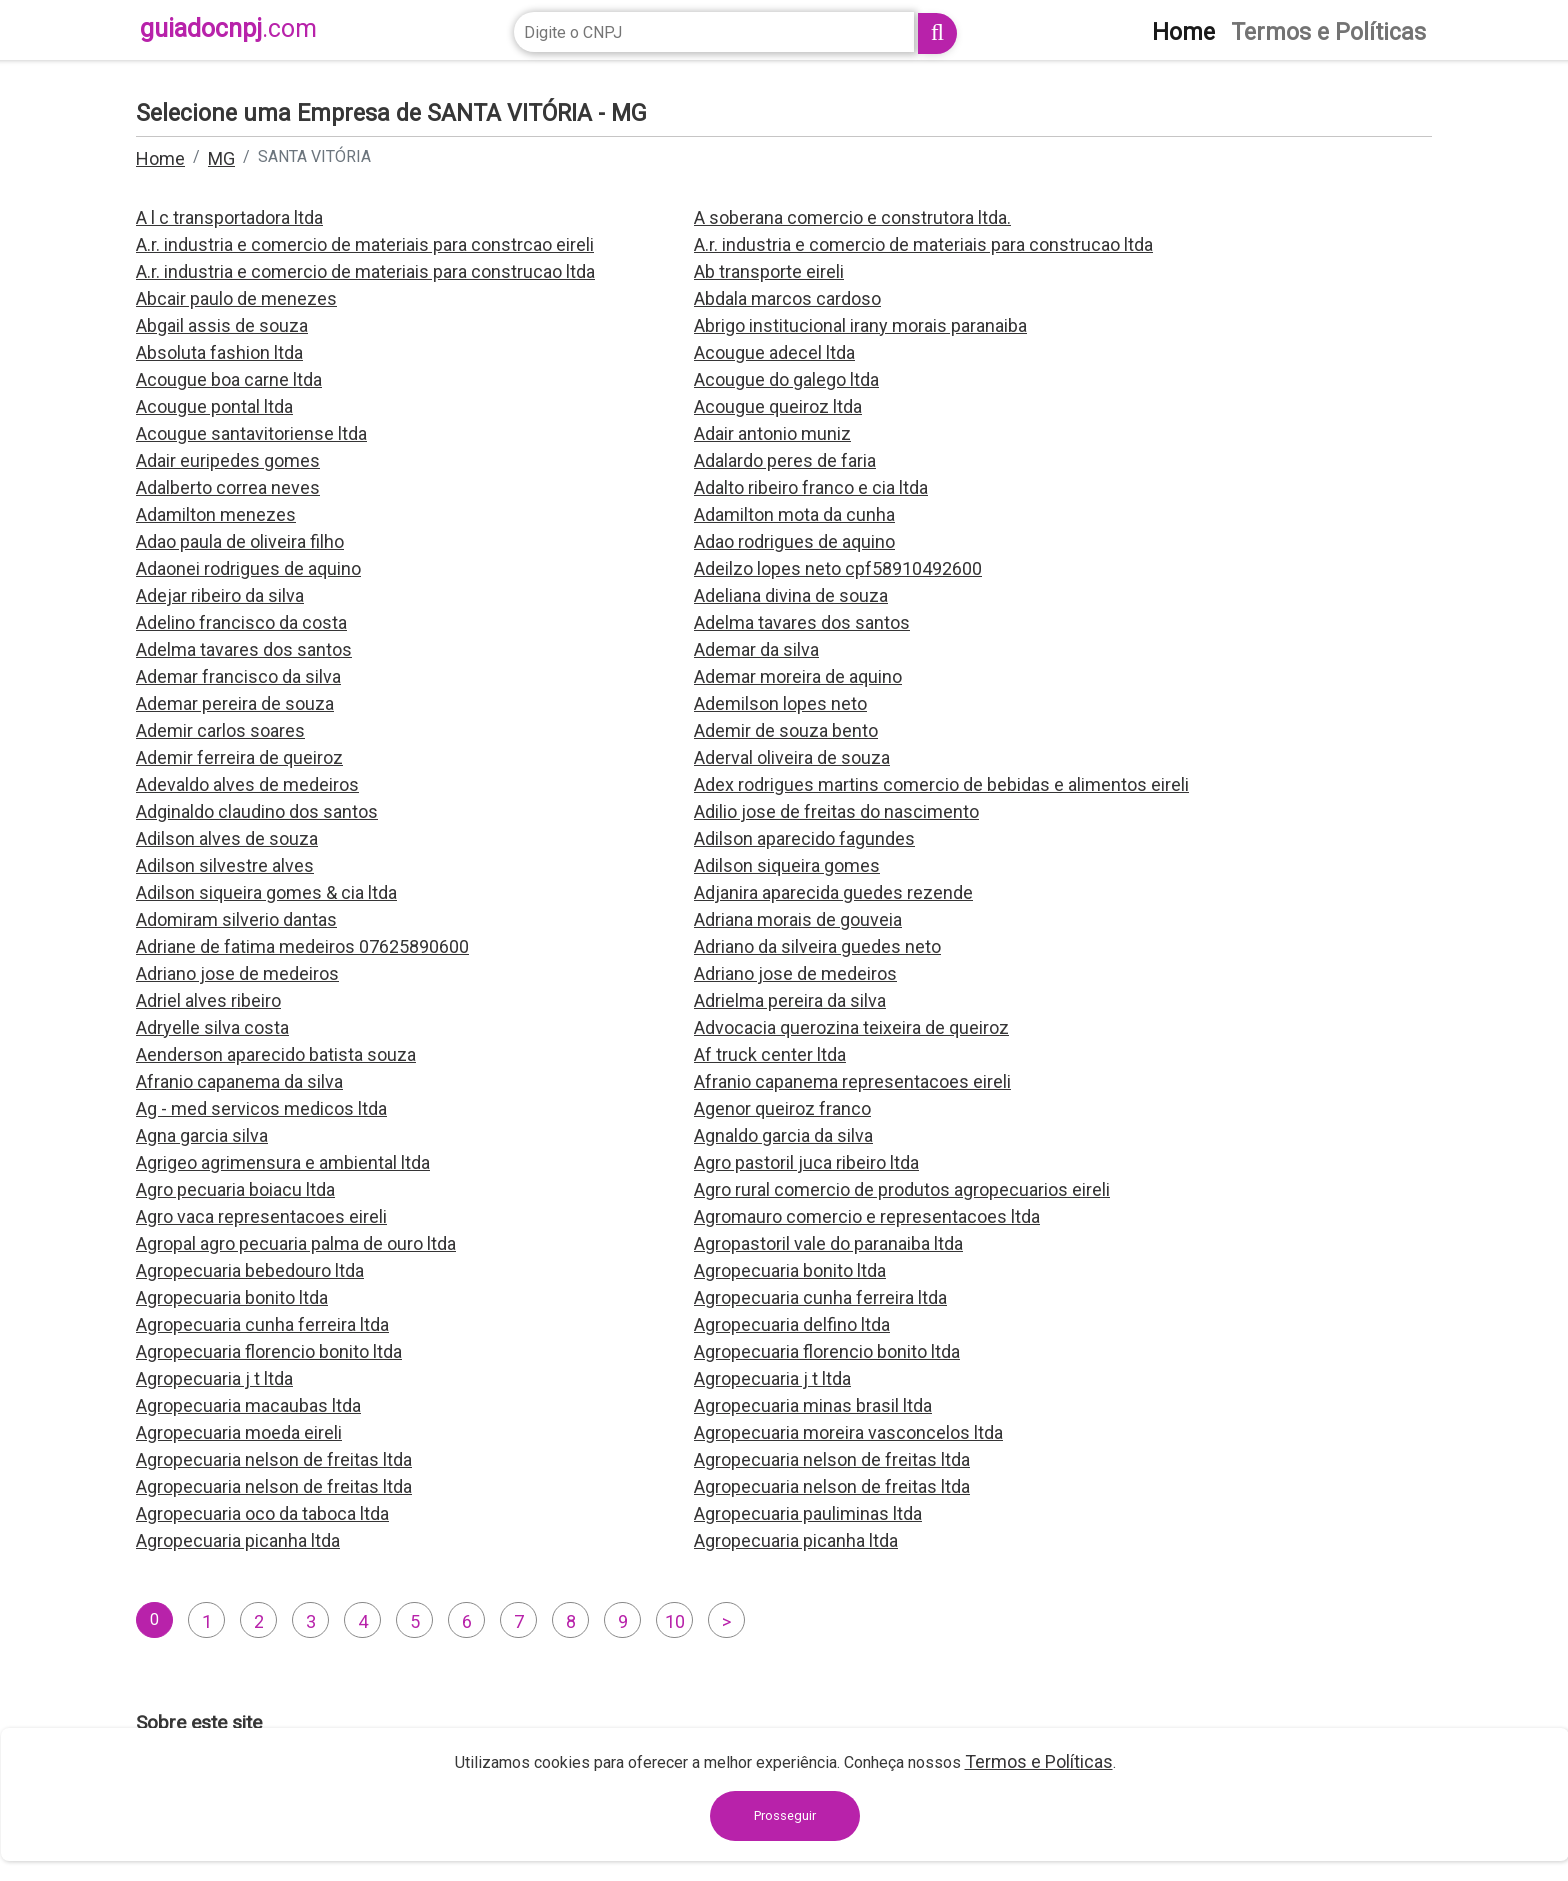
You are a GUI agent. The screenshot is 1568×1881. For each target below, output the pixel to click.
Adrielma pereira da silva (790, 1000)
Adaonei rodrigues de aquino (248, 568)
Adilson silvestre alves (225, 865)
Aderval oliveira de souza (792, 757)
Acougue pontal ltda (214, 406)
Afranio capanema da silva (239, 1081)
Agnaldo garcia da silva (783, 1135)
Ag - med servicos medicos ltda (261, 1108)
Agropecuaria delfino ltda (792, 1324)
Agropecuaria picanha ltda (238, 1540)
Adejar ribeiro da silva (220, 595)
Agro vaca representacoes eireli (261, 1216)
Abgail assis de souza (222, 325)
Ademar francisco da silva (238, 676)
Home (160, 158)
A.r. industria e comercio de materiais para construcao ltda (923, 244)
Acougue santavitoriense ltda (251, 433)
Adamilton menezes (216, 514)
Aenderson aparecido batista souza (276, 1054)
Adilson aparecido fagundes (804, 838)
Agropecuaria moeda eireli (239, 1432)
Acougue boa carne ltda (229, 379)
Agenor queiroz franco (782, 1108)
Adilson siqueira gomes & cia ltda (266, 892)
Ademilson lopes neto (780, 703)
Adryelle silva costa (212, 1027)
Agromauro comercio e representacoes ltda (867, 1216)
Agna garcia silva (202, 1135)
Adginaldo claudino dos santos (257, 811)
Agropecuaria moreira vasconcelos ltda (848, 1432)
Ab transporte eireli (769, 271)
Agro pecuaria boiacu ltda (235, 1189)
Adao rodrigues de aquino (794, 541)
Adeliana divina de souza (791, 595)
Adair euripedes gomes (228, 460)
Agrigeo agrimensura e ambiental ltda (283, 1162)
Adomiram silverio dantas (236, 919)
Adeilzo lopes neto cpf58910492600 (838, 568)
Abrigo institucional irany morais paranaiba (860, 325)
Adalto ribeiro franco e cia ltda (811, 487)
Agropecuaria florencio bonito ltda (269, 1351)
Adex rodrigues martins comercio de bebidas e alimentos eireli (941, 784)
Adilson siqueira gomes (787, 865)
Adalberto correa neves (228, 487)
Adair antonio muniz (772, 433)
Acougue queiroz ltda (778, 406)
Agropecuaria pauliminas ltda (808, 1513)
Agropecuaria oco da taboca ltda (262, 1513)
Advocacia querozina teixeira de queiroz (851, 1027)
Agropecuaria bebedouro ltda (250, 1270)
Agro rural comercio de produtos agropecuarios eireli (902, 1189)
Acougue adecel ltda (774, 352)
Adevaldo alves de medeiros (247, 784)
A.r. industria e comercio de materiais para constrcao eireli (365, 244)
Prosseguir (785, 1815)
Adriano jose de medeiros (237, 973)
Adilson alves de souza (227, 838)
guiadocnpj (228, 28)
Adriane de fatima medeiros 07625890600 (302, 946)
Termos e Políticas (1039, 1761)
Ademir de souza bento (786, 730)
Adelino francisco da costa (241, 622)
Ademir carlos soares (220, 730)
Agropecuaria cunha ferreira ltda (820, 1297)
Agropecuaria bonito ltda (790, 1270)
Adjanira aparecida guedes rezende (833, 892)
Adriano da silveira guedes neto (817, 946)
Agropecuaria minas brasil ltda (813, 1405)
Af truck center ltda (770, 1054)
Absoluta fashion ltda (219, 352)
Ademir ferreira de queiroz (239, 757)
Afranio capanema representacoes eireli (852, 1081)
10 (675, 1621)
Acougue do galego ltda (786, 379)
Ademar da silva (756, 649)
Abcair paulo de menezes (236, 298)
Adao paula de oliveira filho (240, 541)
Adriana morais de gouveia (798, 919)
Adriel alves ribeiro (208, 1000)
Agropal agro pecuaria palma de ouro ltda (296, 1243)
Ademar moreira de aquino (798, 676)
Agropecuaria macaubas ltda (248, 1405)
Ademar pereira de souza (235, 703)
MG (221, 158)
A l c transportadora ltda (229, 217)
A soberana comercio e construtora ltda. (852, 217)
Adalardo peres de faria (785, 460)
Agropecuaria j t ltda (214, 1378)
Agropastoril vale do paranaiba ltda (828, 1243)
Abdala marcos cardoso (787, 298)
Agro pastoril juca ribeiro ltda (806, 1162)
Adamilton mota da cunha (794, 514)
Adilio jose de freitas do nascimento (836, 811)
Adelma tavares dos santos (802, 622)
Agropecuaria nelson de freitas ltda (274, 1459)
